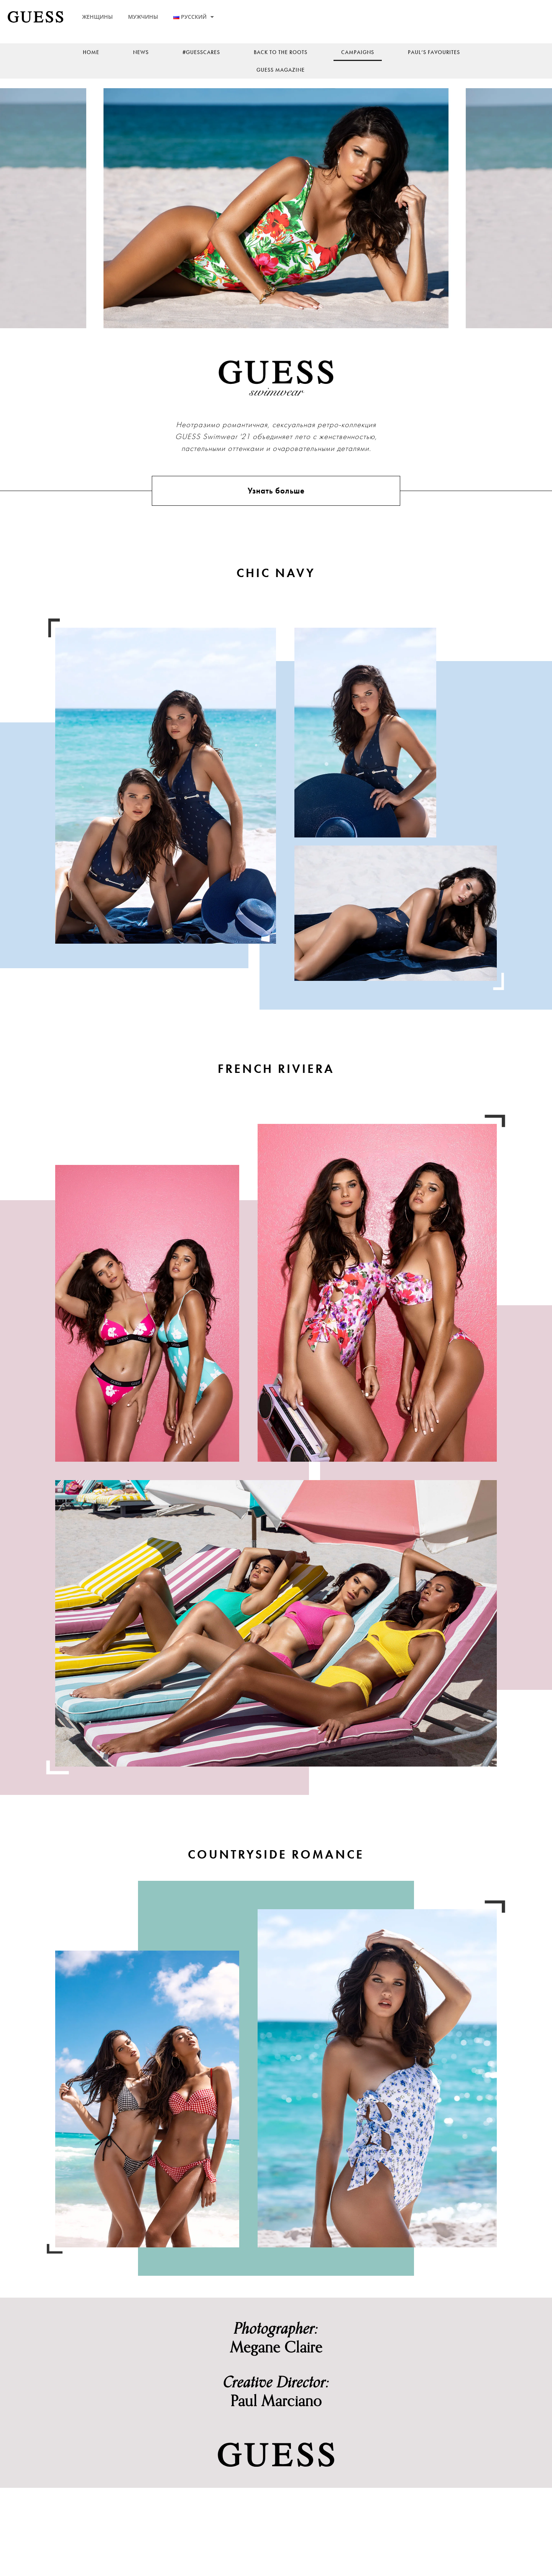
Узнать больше (276, 511)
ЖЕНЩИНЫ (97, 16)
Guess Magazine (280, 69)
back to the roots (280, 52)
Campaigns (357, 52)
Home (91, 52)
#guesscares (201, 52)
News (141, 52)
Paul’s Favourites (434, 52)
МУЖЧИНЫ (143, 16)
